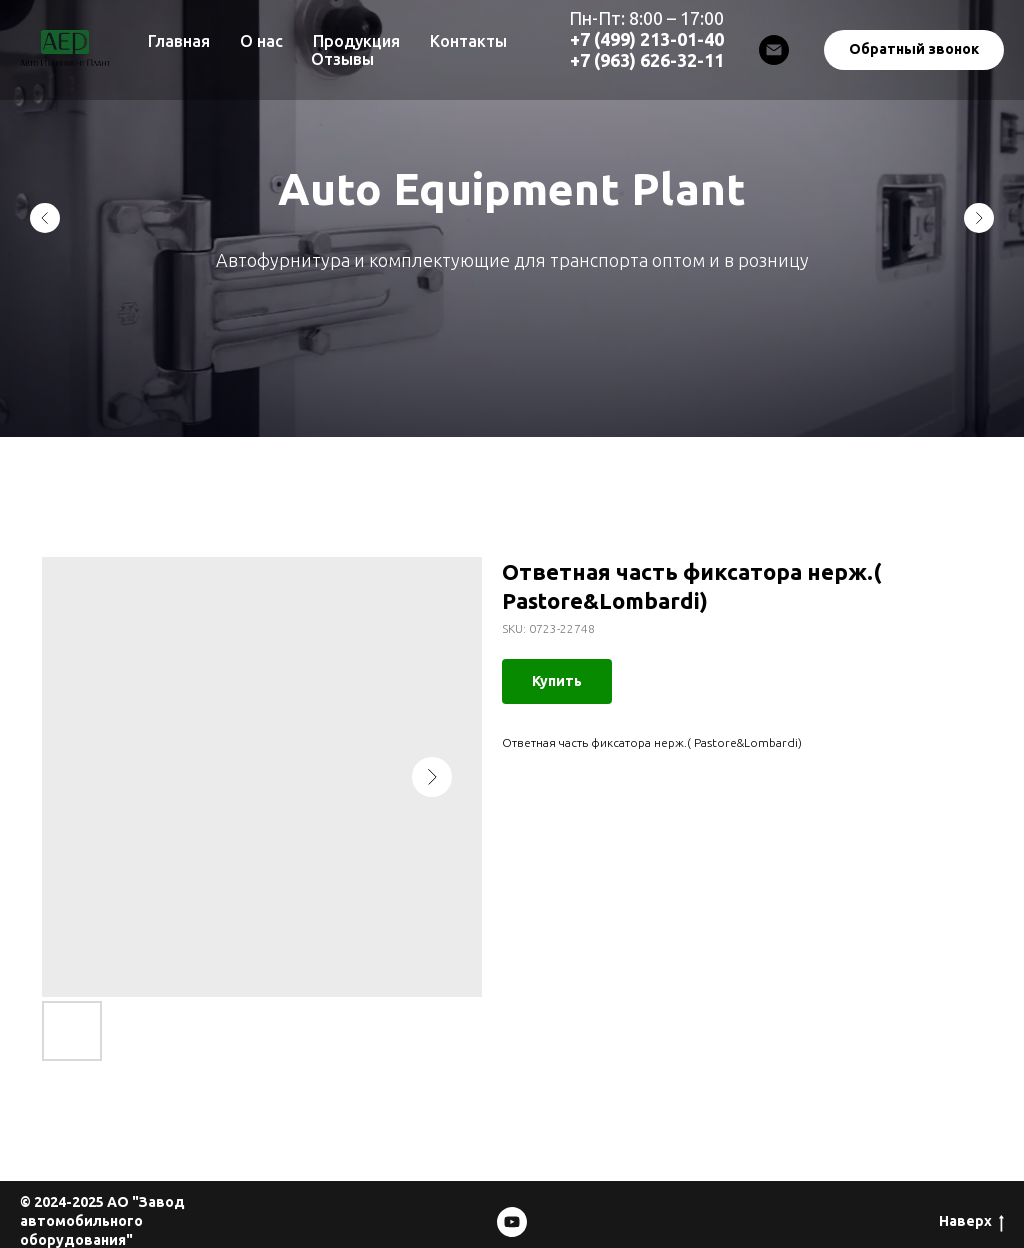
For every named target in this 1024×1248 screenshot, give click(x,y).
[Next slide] (979, 218)
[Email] (774, 50)
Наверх (971, 1222)
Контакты (468, 41)
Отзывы (342, 59)
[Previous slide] (45, 218)
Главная (179, 41)
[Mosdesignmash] (512, 1222)
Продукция (356, 41)
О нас (261, 41)
